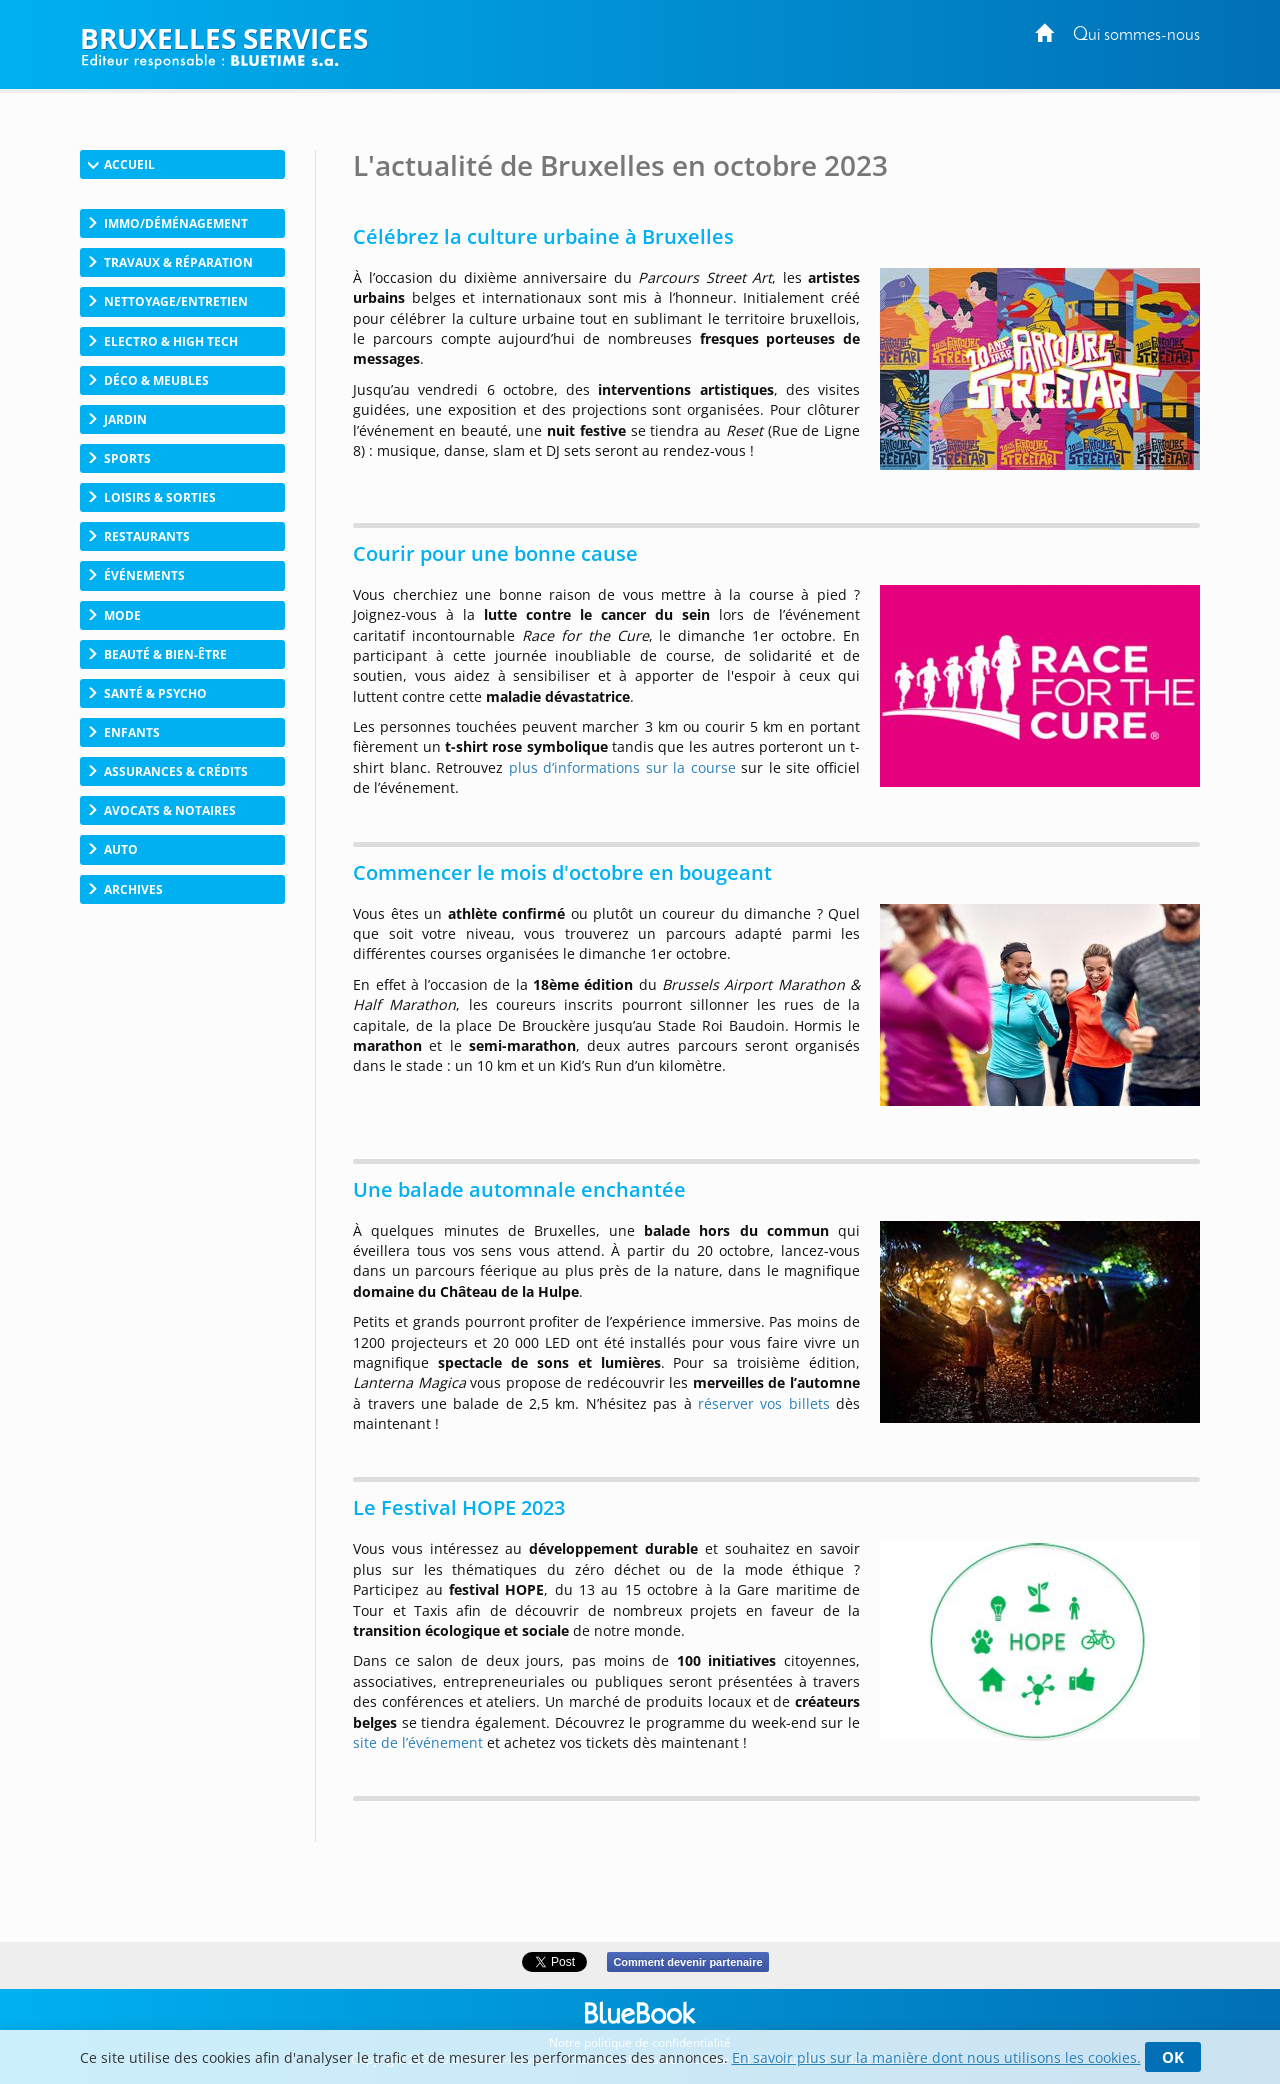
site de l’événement (418, 1742)
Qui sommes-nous (1136, 35)
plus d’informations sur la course (622, 767)
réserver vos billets (764, 1403)
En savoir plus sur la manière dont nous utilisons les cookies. (936, 2057)
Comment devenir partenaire (687, 1962)
